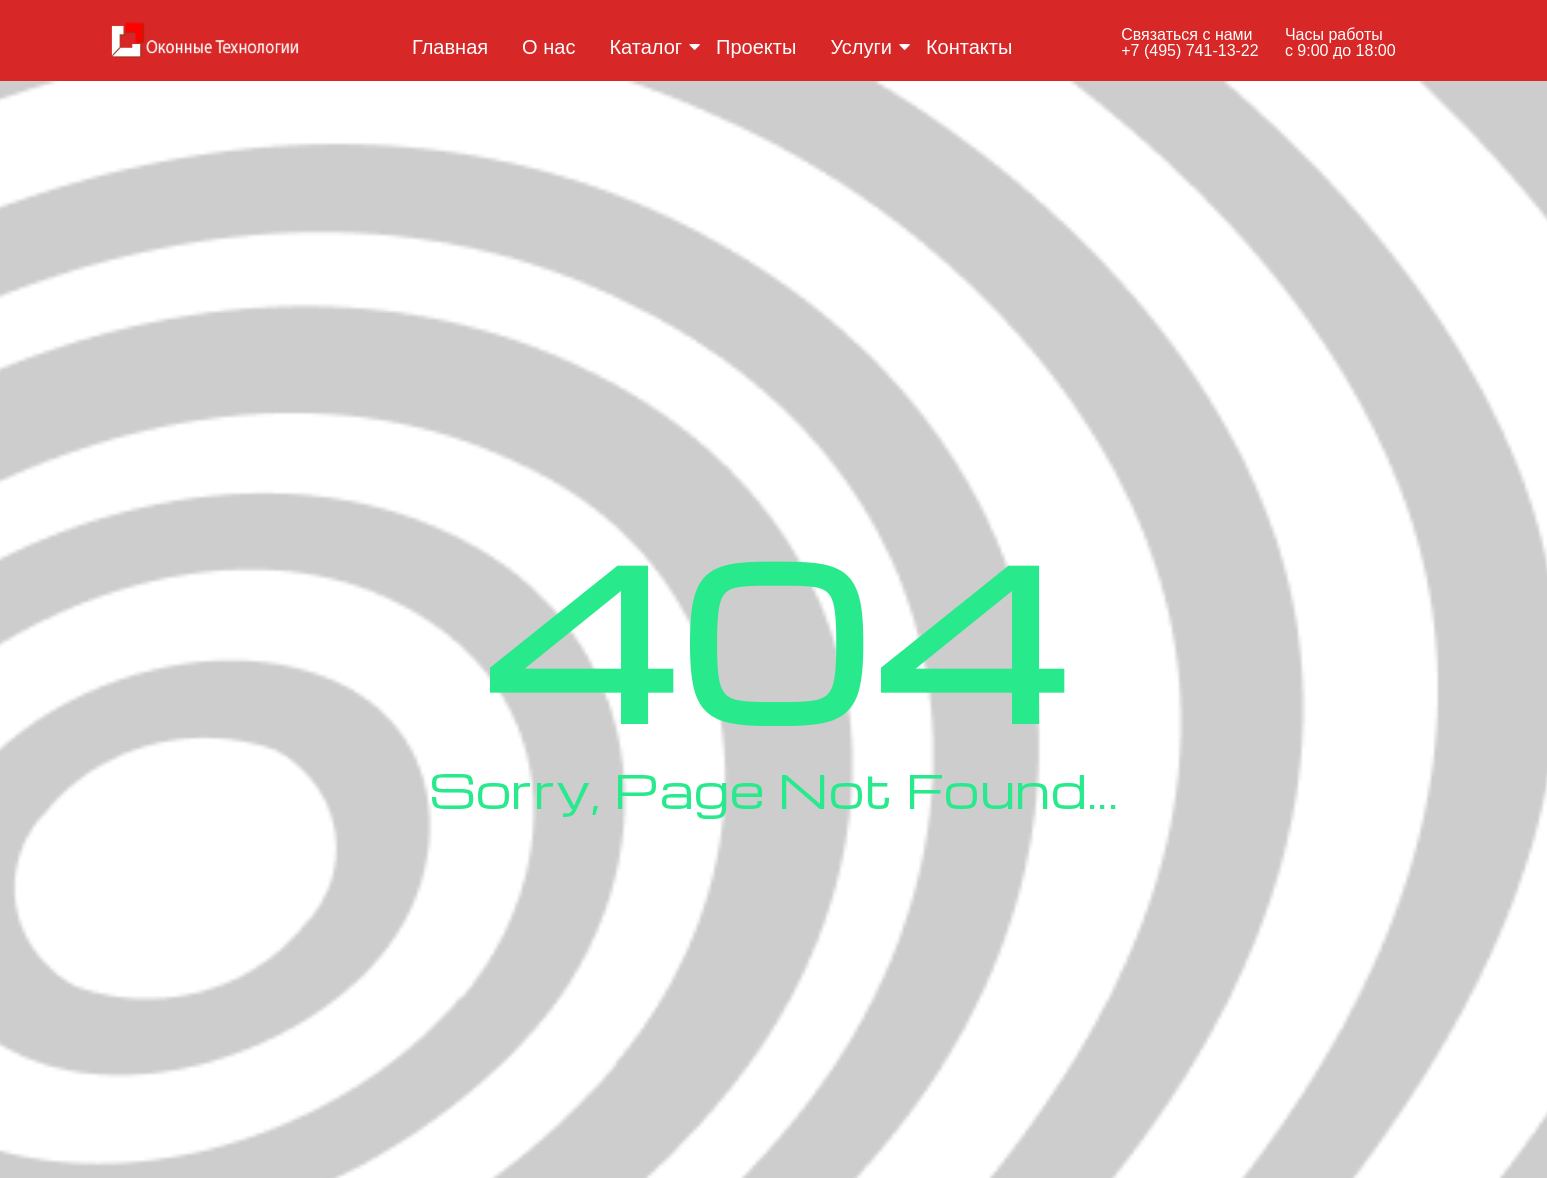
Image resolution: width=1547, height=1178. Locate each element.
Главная (450, 47)
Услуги (864, 47)
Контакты (969, 47)
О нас (548, 47)
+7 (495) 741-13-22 (1189, 50)
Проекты (756, 47)
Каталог (649, 47)
